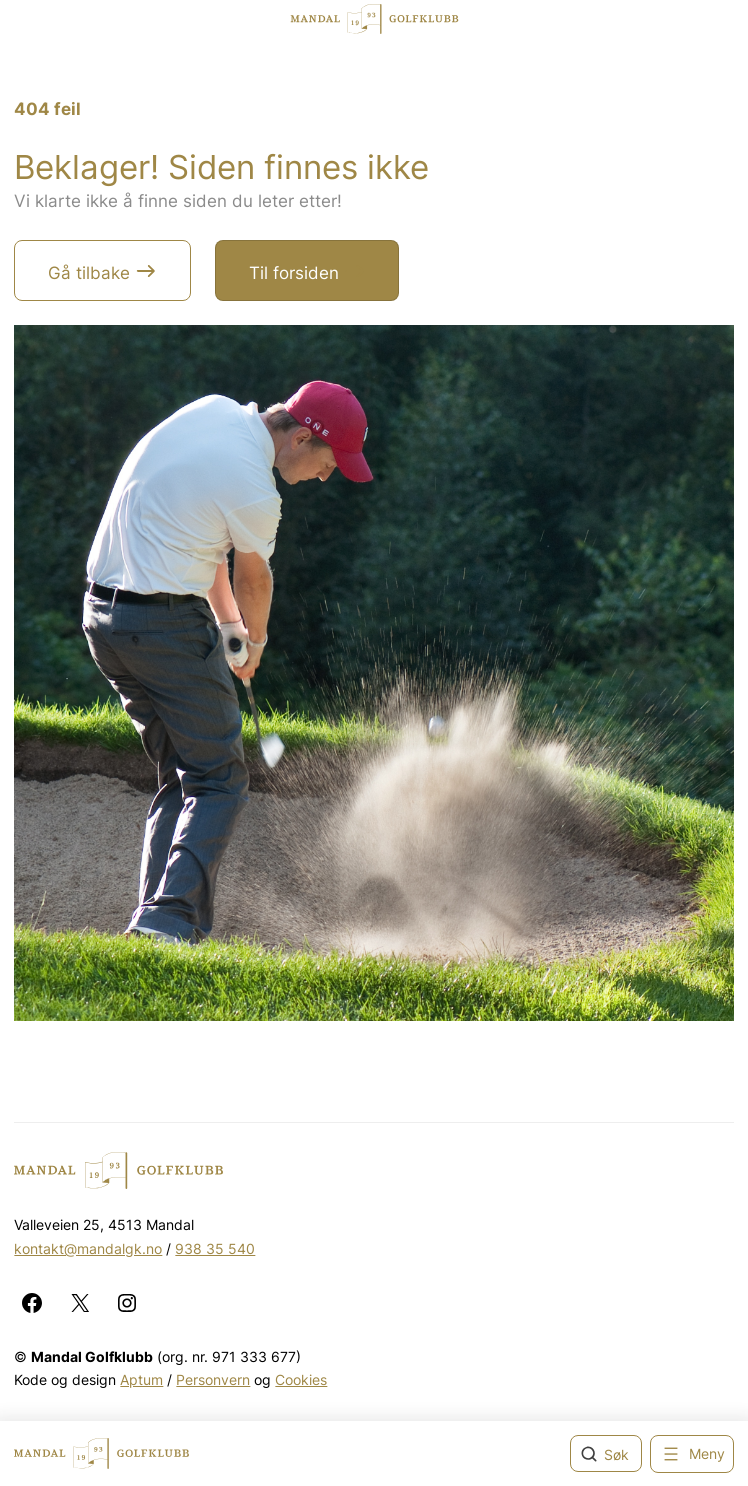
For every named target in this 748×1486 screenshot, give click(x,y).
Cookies (301, 1379)
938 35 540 (215, 1248)
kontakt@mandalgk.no (88, 1248)
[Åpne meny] (692, 1454)
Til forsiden (294, 273)
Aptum (141, 1379)
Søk (616, 1454)
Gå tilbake (89, 273)
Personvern (213, 1379)
